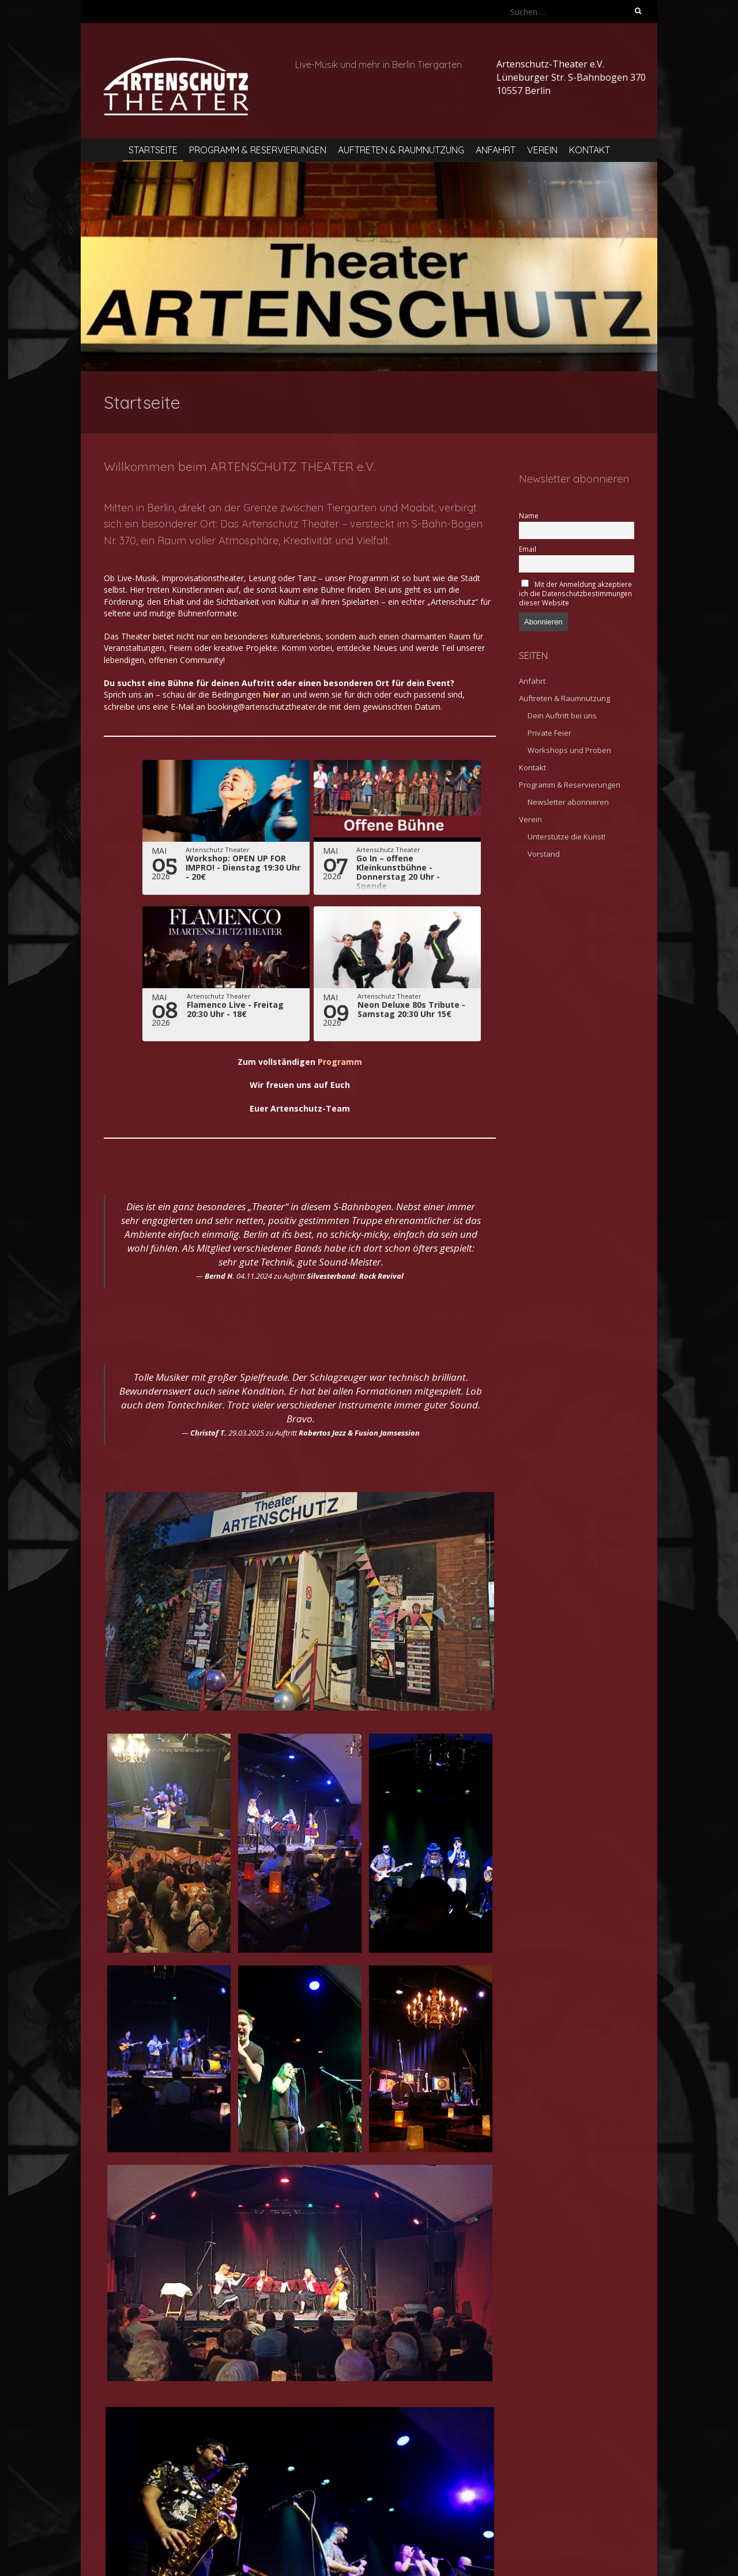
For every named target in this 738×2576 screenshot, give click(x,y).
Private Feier (549, 733)
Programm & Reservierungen (257, 150)
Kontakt (589, 150)
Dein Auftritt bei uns (562, 715)
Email (527, 548)
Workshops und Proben (569, 750)
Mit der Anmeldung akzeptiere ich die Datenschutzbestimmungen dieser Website (575, 593)
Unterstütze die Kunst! (566, 836)
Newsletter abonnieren (568, 802)
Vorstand (544, 854)
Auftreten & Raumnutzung (401, 150)
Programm (340, 1061)
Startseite (153, 150)
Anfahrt (495, 150)
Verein (542, 150)
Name (529, 515)
